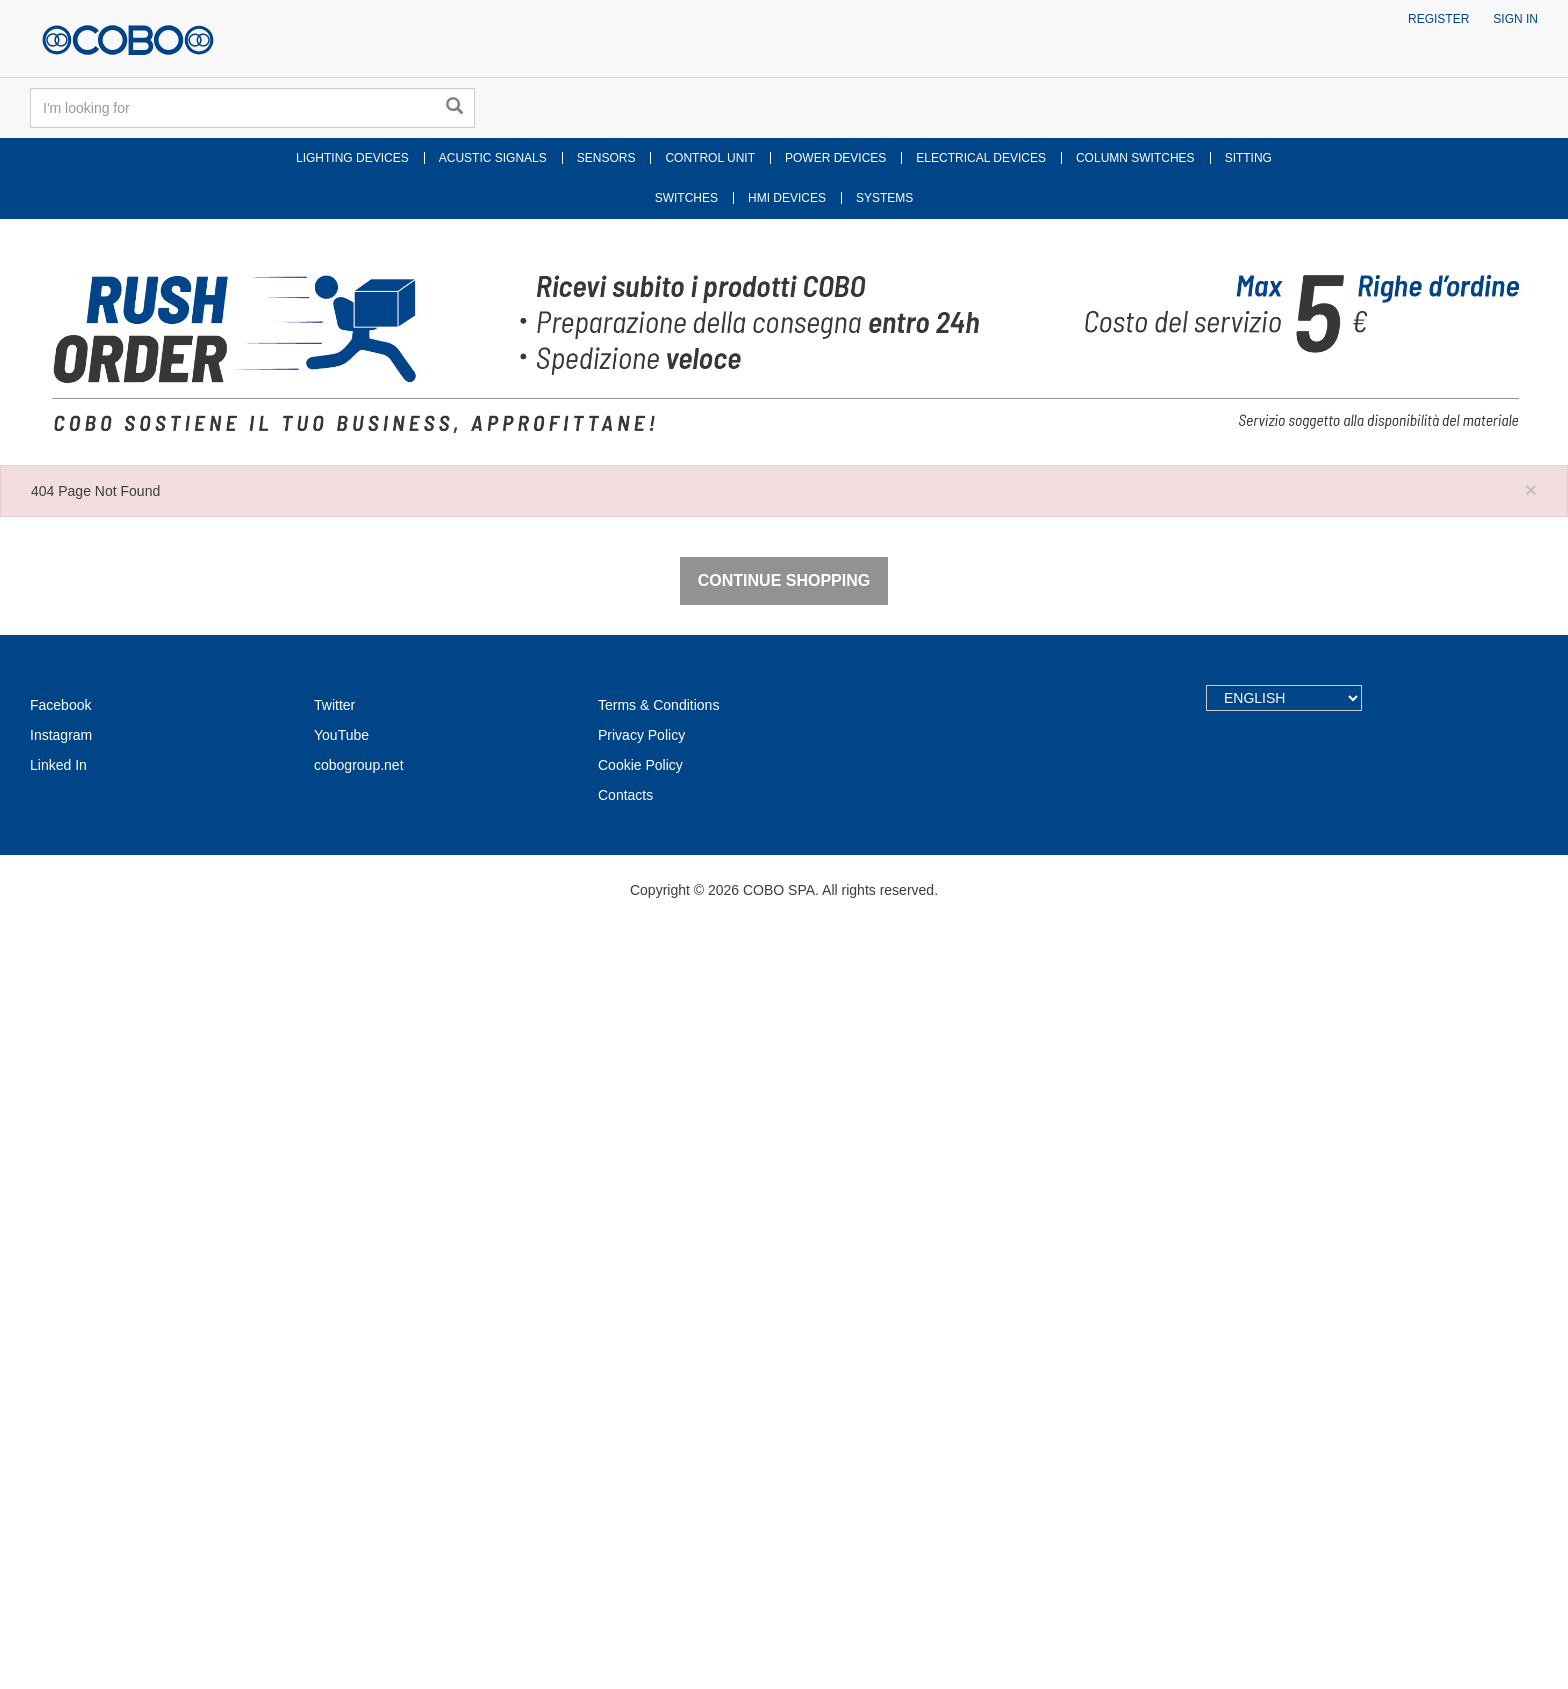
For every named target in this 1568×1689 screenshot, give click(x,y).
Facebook (60, 1469)
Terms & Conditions (658, 1469)
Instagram (61, 1499)
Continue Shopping (784, 1344)
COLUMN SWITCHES (1135, 158)
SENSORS (606, 158)
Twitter (334, 1469)
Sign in (1515, 19)
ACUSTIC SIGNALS (493, 158)
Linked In (58, 1529)
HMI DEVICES (787, 198)
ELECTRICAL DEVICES (981, 158)
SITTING (1248, 158)
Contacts (625, 1559)
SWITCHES (686, 198)
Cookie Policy (640, 1529)
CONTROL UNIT (710, 158)
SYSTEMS (884, 198)
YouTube (341, 1499)
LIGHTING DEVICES (352, 158)
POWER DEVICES (835, 158)
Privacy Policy (641, 1499)
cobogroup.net (359, 1529)
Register (1438, 19)
